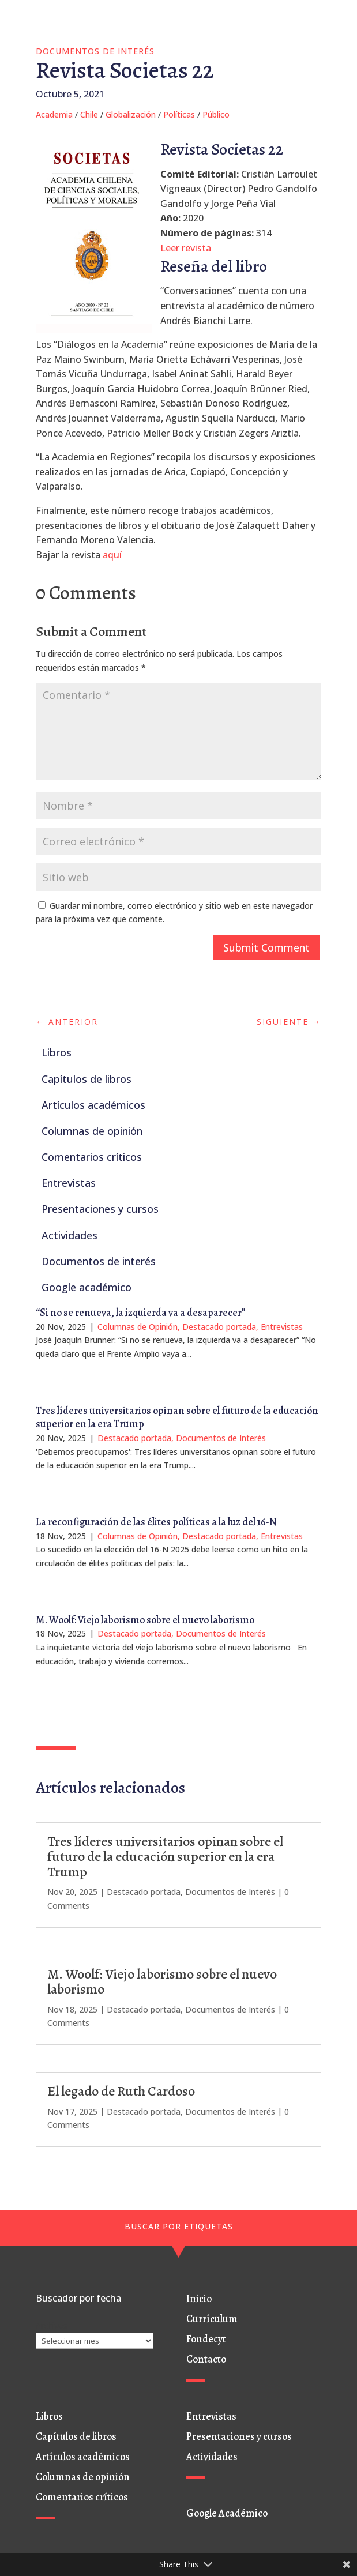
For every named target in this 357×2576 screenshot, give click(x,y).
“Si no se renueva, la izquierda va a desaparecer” (141, 1312)
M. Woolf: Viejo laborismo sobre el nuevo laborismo (145, 1620)
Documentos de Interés (95, 51)
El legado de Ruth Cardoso (121, 2091)
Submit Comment (266, 947)
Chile (89, 114)
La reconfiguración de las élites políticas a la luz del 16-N (156, 1522)
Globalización (131, 114)
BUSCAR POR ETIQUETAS (179, 2226)
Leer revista (185, 248)
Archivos (51, 2325)
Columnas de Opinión (137, 1326)
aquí (112, 554)
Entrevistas (282, 1326)
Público (216, 114)
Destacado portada (219, 1326)
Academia (54, 114)
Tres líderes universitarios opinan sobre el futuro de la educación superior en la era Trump (177, 1417)
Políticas (179, 114)
